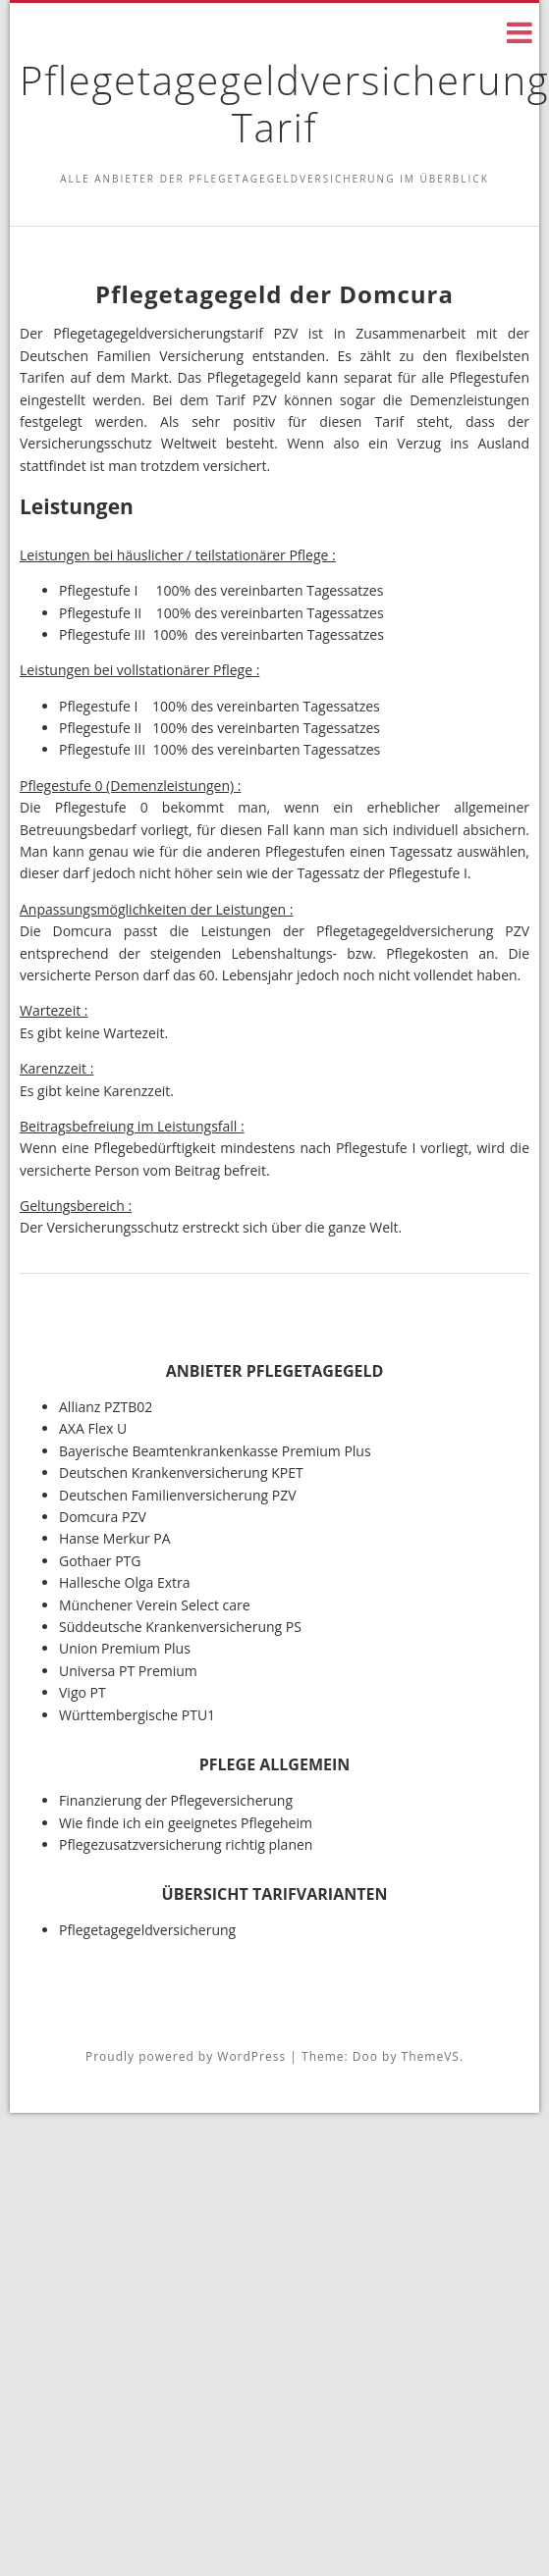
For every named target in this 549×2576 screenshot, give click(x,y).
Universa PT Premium (128, 1670)
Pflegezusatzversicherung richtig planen (185, 1844)
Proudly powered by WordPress (185, 2056)
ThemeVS (431, 2056)
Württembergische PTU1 (137, 1715)
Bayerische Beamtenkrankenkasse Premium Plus (215, 1451)
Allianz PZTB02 (105, 1406)
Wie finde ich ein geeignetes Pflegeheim (185, 1823)
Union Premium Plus (125, 1648)
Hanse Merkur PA (115, 1538)
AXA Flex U (93, 1428)
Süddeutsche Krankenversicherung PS (180, 1626)
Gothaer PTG (100, 1560)
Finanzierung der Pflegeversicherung (176, 1800)
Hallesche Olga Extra (125, 1582)
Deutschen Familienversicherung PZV (178, 1495)
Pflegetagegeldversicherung (147, 1929)
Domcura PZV (102, 1516)
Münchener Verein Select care (154, 1605)
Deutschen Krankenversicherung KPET (181, 1472)
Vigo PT (82, 1692)
